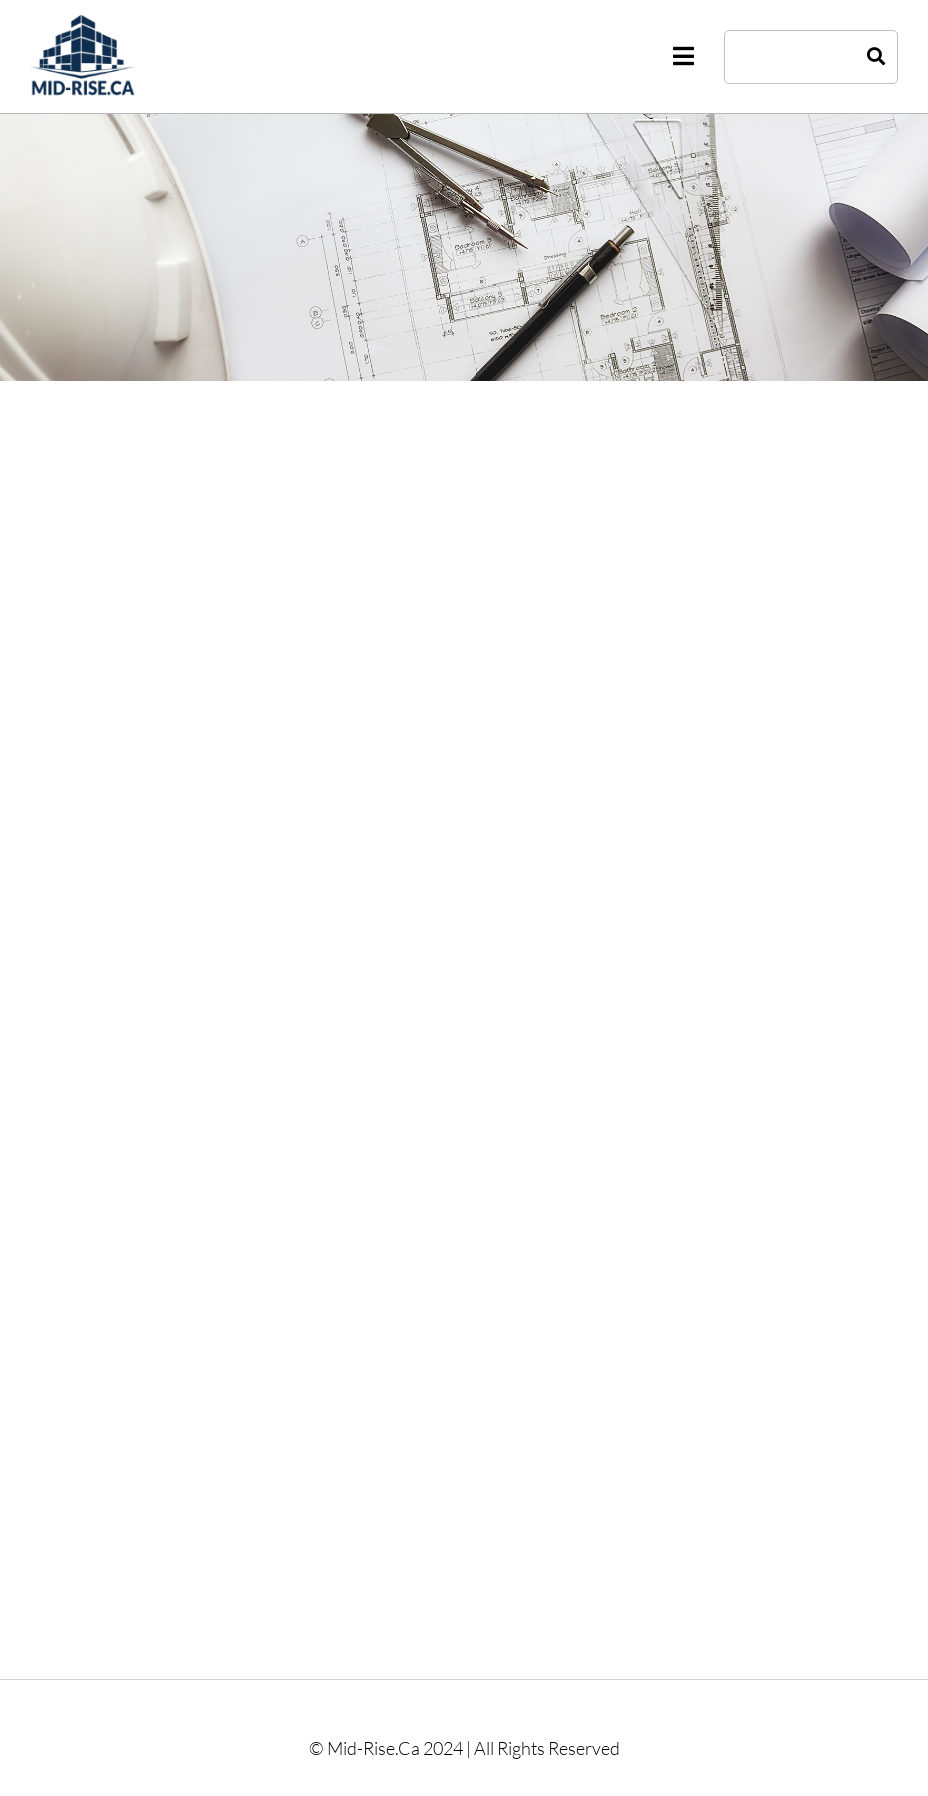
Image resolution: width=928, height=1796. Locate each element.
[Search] (876, 57)
